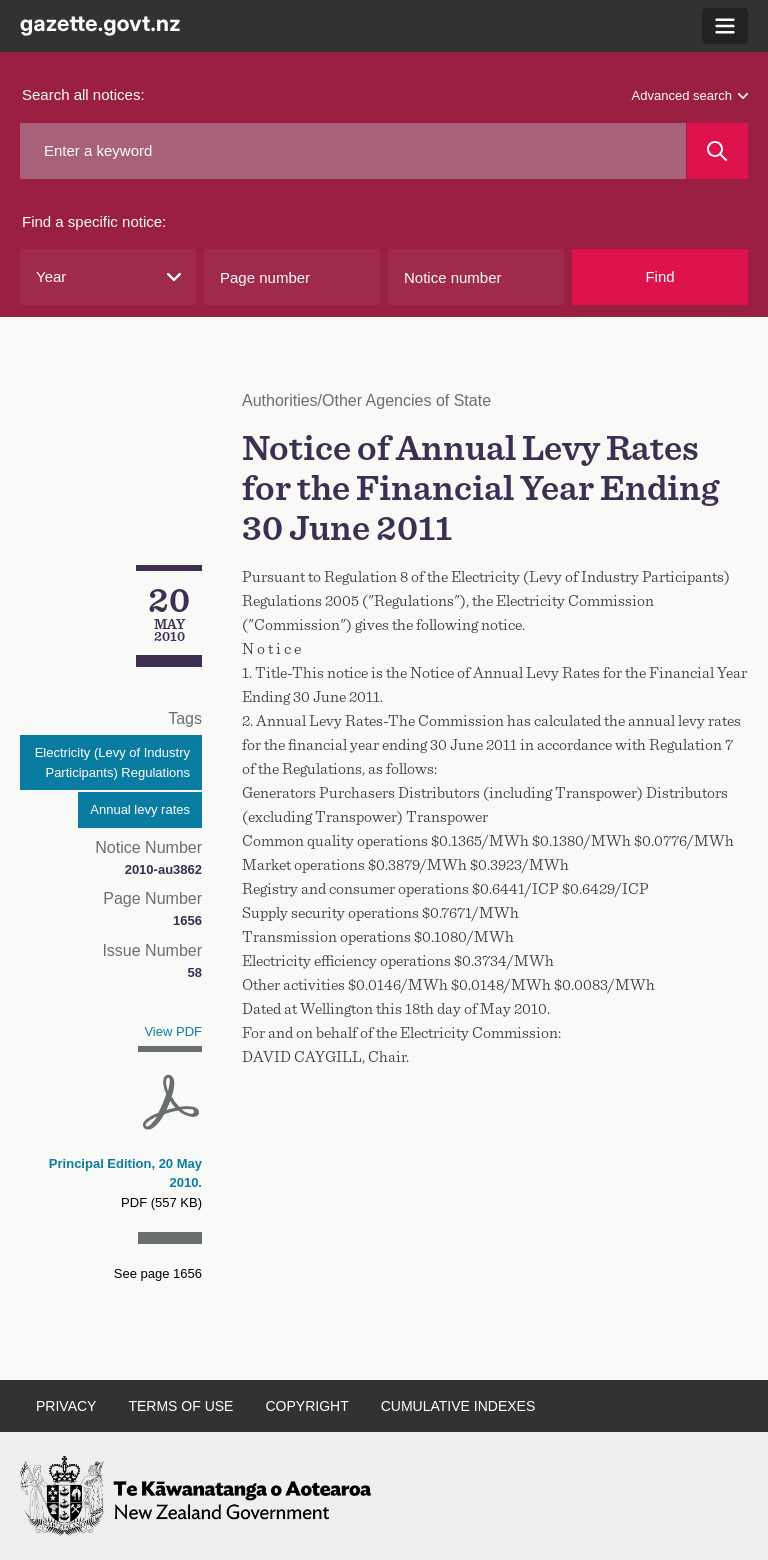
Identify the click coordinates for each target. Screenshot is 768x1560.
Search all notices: (83, 94)
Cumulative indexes (458, 1406)
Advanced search (690, 95)
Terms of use (180, 1406)
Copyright (306, 1406)
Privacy (66, 1406)
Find (659, 276)
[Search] (717, 151)
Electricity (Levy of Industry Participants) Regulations (112, 762)
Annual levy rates (140, 809)
